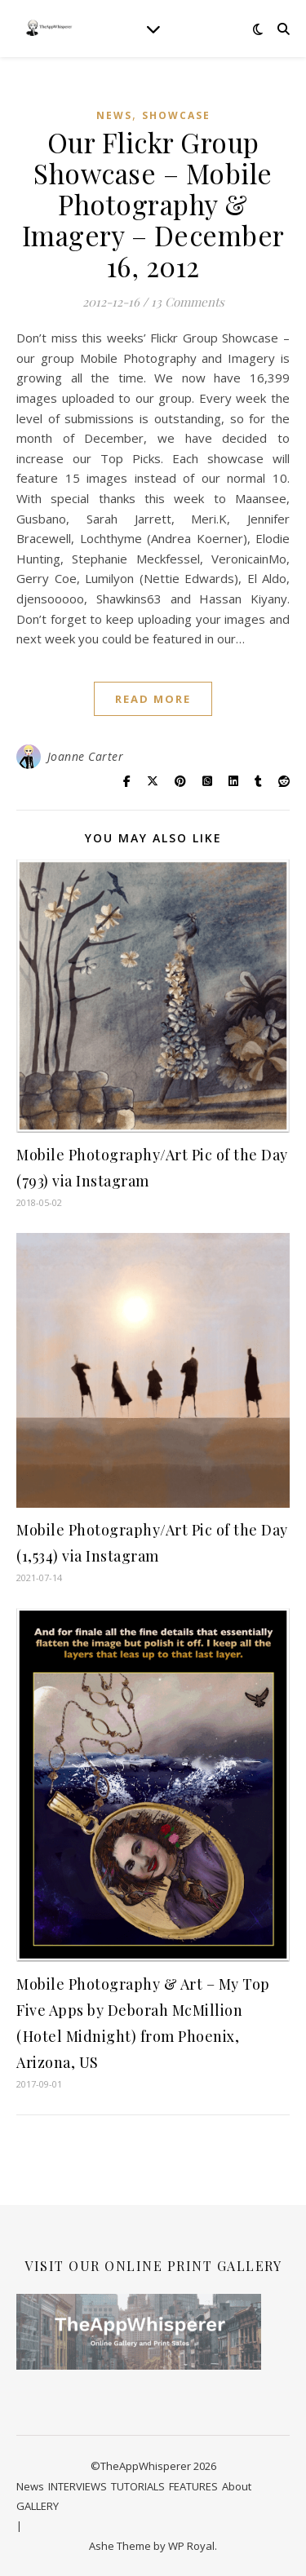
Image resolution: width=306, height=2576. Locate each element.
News (114, 115)
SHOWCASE (176, 115)
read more (153, 698)
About (236, 2486)
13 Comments (187, 302)
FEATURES (193, 2486)
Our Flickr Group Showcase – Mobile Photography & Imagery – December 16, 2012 (153, 204)
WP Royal (191, 2545)
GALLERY (37, 2506)
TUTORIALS (138, 2486)
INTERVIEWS (77, 2486)
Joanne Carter (85, 756)
